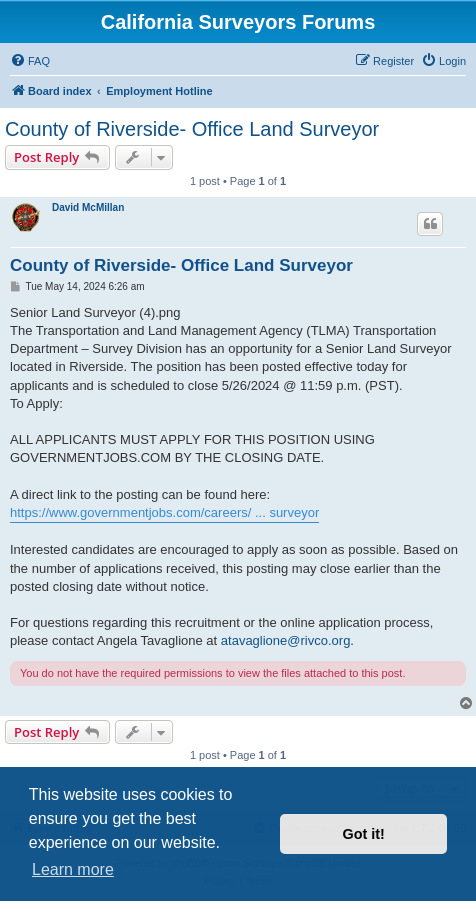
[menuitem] (30, 61)
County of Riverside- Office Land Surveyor (192, 129)
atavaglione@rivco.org (286, 640)
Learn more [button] (73, 869)
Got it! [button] (364, 834)
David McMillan (88, 207)
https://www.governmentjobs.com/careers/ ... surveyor (164, 512)
